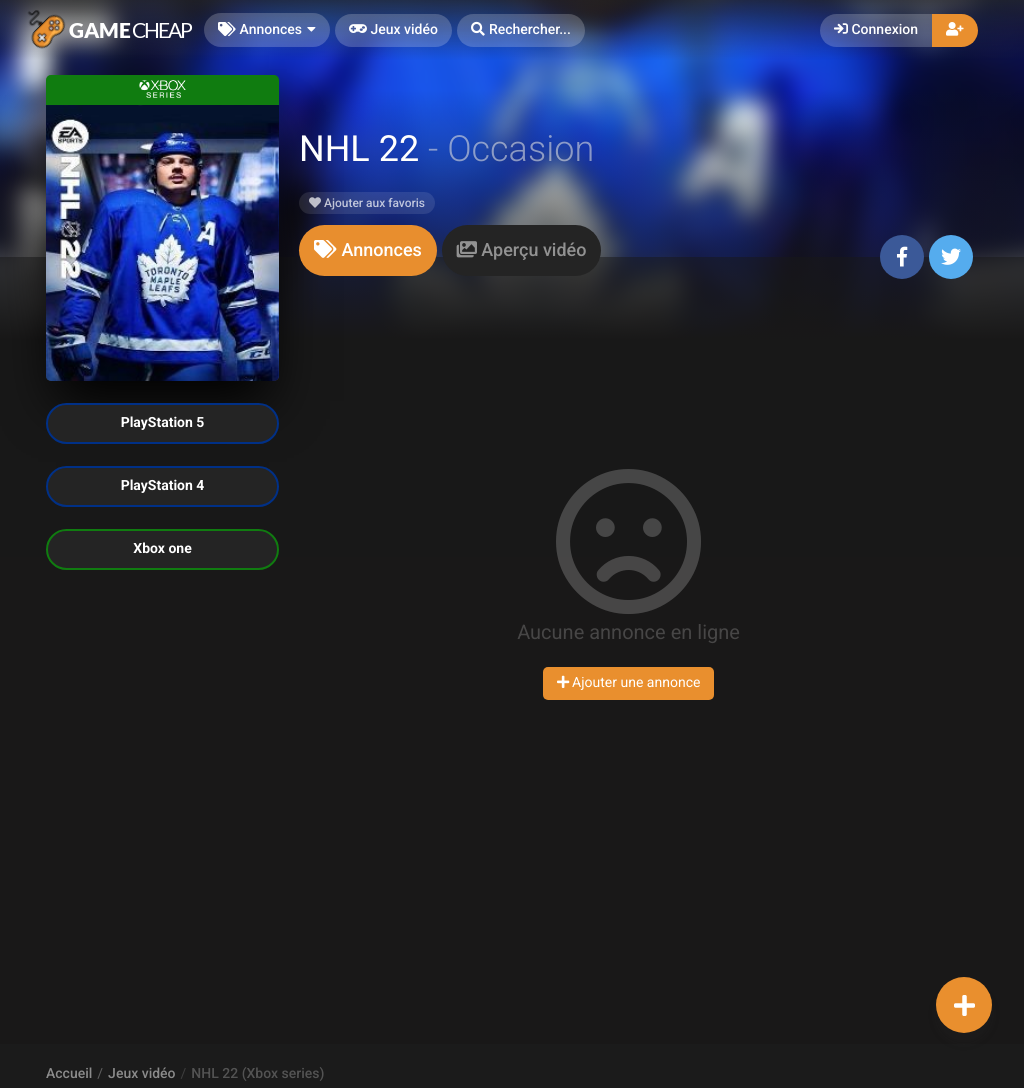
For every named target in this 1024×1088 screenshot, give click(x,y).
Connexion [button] (876, 30)
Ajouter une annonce (629, 683)
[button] (521, 30)
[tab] (368, 250)
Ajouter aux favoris (367, 203)
